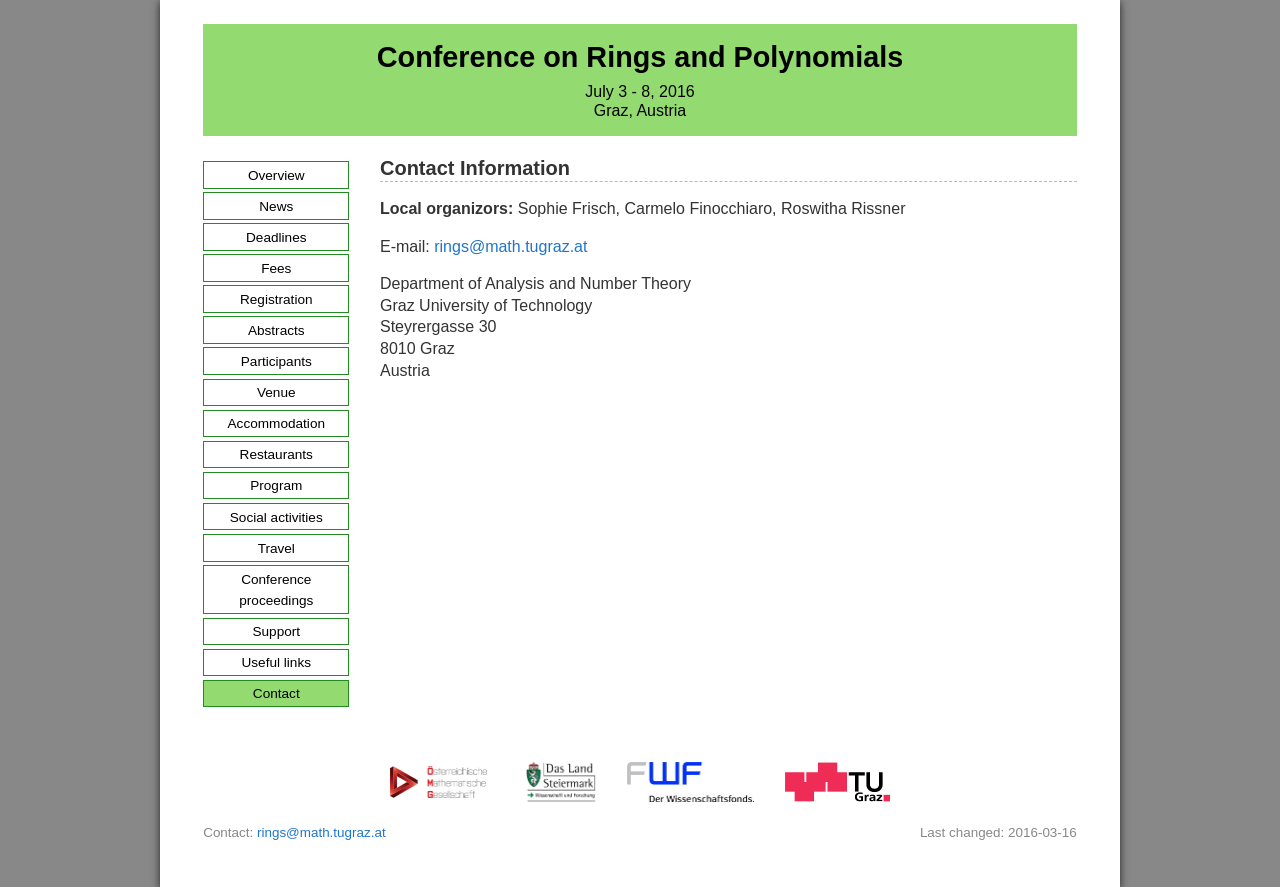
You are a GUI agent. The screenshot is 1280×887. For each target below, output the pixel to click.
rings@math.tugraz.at (510, 246)
